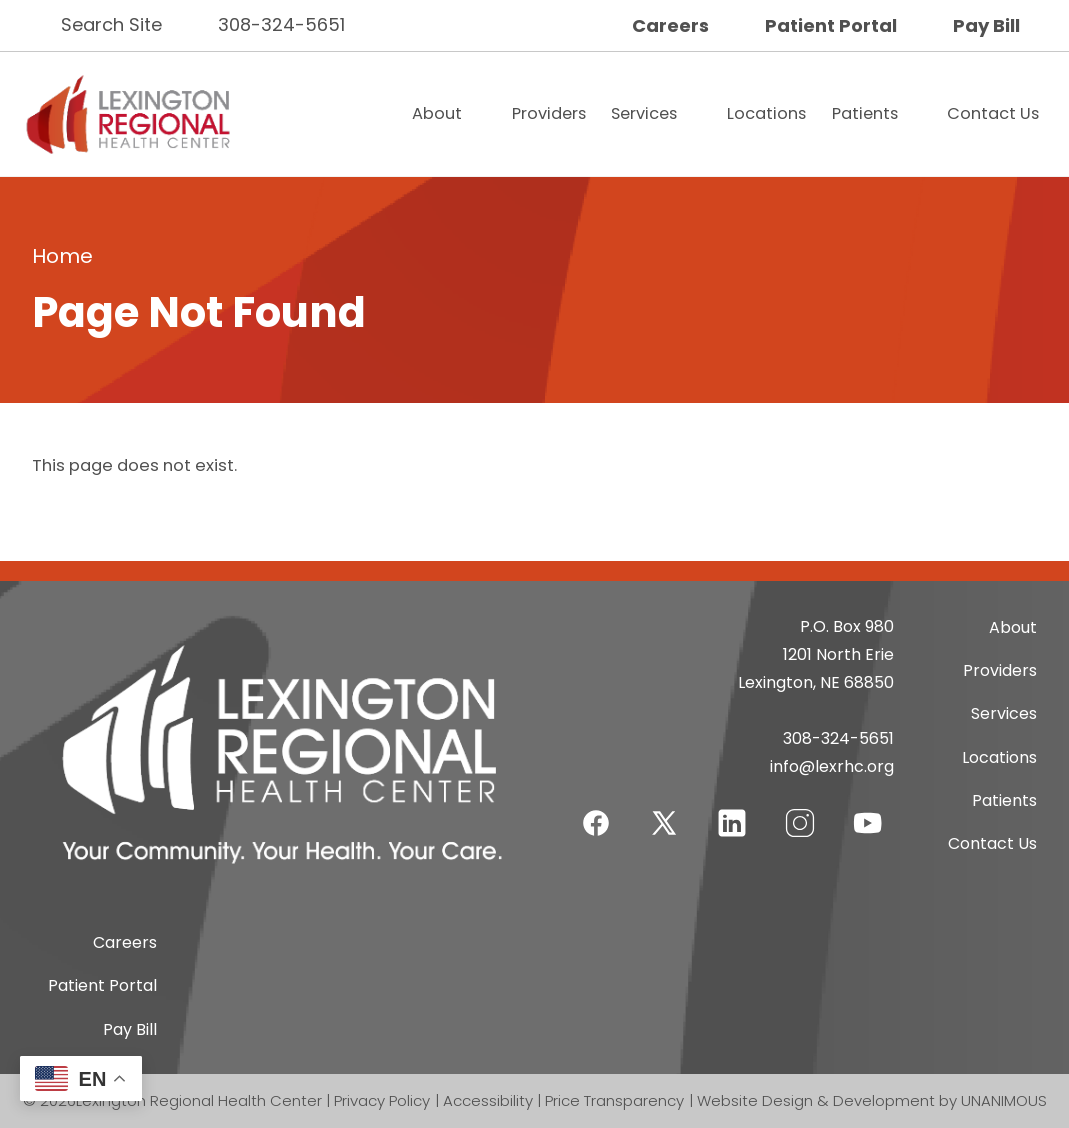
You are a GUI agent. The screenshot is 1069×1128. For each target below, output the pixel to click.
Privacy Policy (382, 1100)
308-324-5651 (281, 24)
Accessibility (488, 1100)
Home (62, 256)
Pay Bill (986, 25)
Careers (670, 25)
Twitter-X (664, 822)
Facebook (596, 810)
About (437, 113)
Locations (766, 113)
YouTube (868, 810)
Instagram (800, 810)
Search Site (111, 24)
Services (644, 113)
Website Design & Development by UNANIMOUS (872, 1100)
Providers (549, 113)
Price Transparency (614, 1100)
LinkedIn (732, 810)
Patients (865, 113)
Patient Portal (831, 25)
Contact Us (993, 113)
